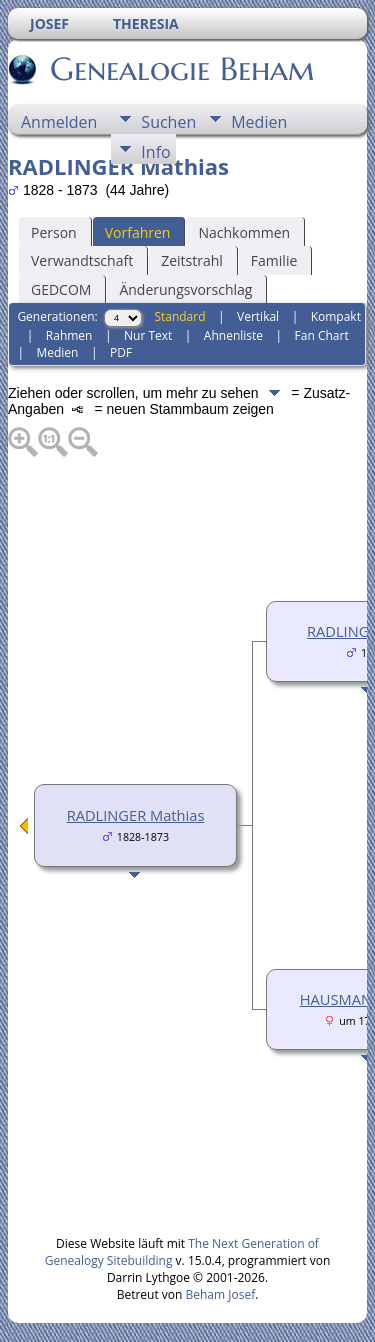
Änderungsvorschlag (185, 289)
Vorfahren (138, 232)
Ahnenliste (233, 335)
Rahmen (69, 335)
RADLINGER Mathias (136, 815)
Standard (179, 316)
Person (54, 232)
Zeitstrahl (192, 260)
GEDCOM (61, 289)
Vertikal (258, 316)
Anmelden (59, 122)
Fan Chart (322, 335)
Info (155, 152)
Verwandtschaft (82, 260)
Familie (274, 260)
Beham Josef (221, 1294)
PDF (121, 352)
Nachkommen (244, 232)
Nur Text (148, 335)
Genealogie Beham (181, 69)
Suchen (168, 122)
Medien (259, 122)
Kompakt (336, 316)
